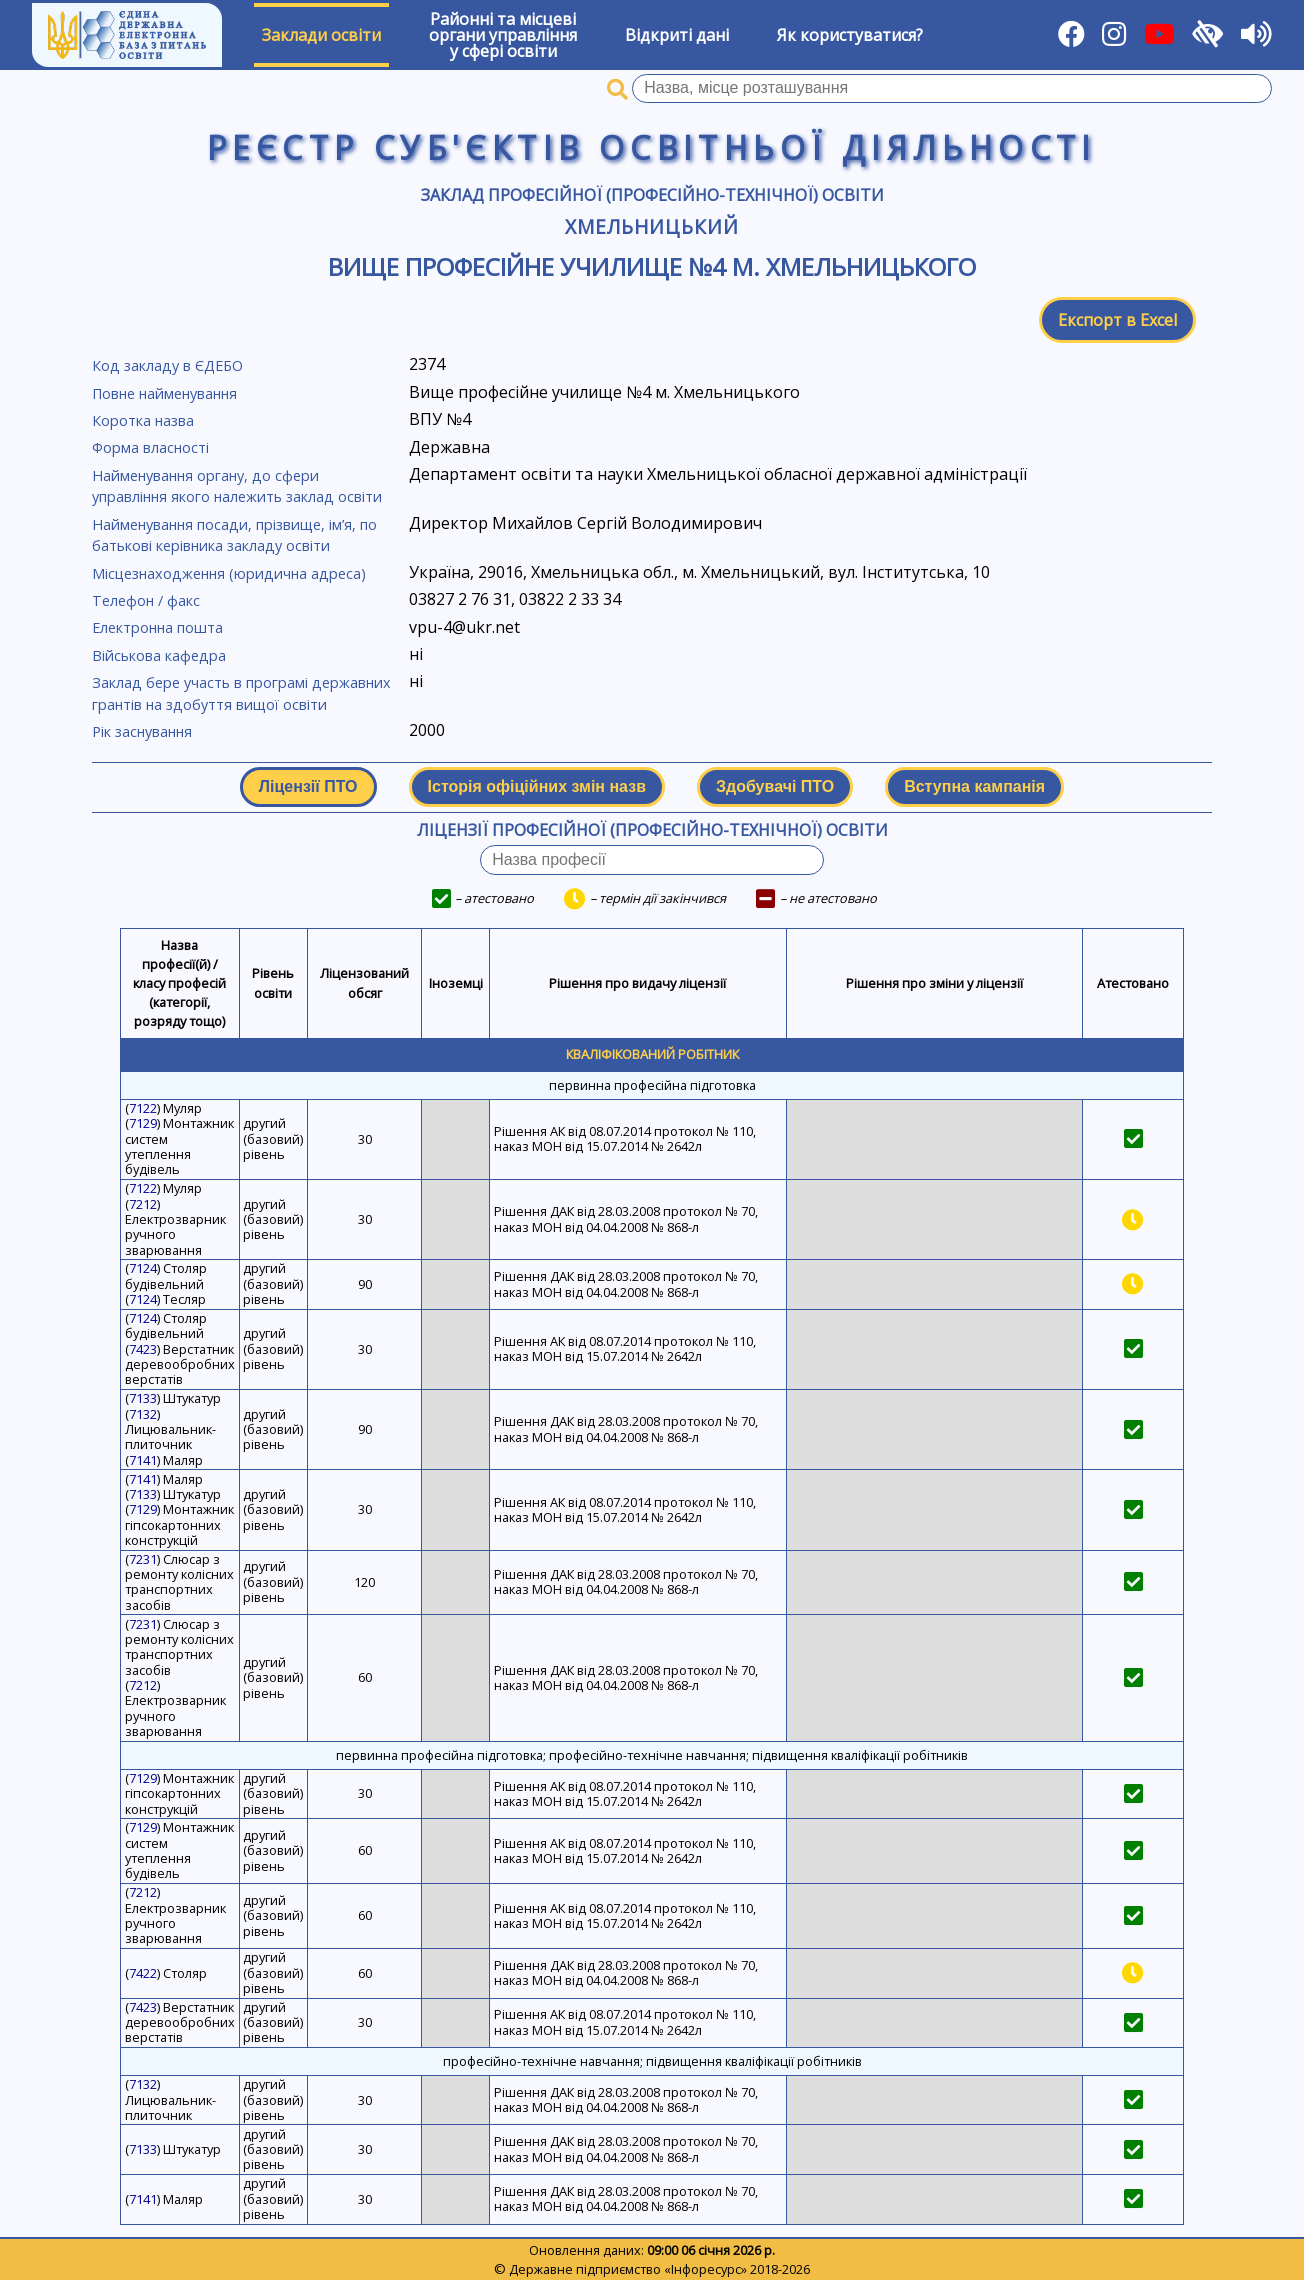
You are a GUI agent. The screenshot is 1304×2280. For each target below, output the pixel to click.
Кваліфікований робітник (652, 1054)
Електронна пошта (157, 627)
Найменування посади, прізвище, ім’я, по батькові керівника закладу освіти (234, 535)
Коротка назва (143, 420)
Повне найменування (164, 393)
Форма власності (150, 447)
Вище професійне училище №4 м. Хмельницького (652, 266)
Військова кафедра (159, 655)
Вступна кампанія (974, 786)
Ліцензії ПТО (308, 786)
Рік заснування (142, 731)
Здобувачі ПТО (775, 786)
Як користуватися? (850, 35)
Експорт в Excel (1117, 320)
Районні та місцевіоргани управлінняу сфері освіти (503, 35)
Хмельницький (652, 226)
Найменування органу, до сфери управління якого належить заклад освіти (237, 486)
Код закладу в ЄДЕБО (167, 365)
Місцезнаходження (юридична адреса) (229, 573)
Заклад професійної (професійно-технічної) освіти (652, 195)
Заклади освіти (321, 35)
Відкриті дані (677, 35)
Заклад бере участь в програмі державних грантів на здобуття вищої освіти (241, 693)
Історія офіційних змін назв (537, 786)
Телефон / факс (146, 600)
